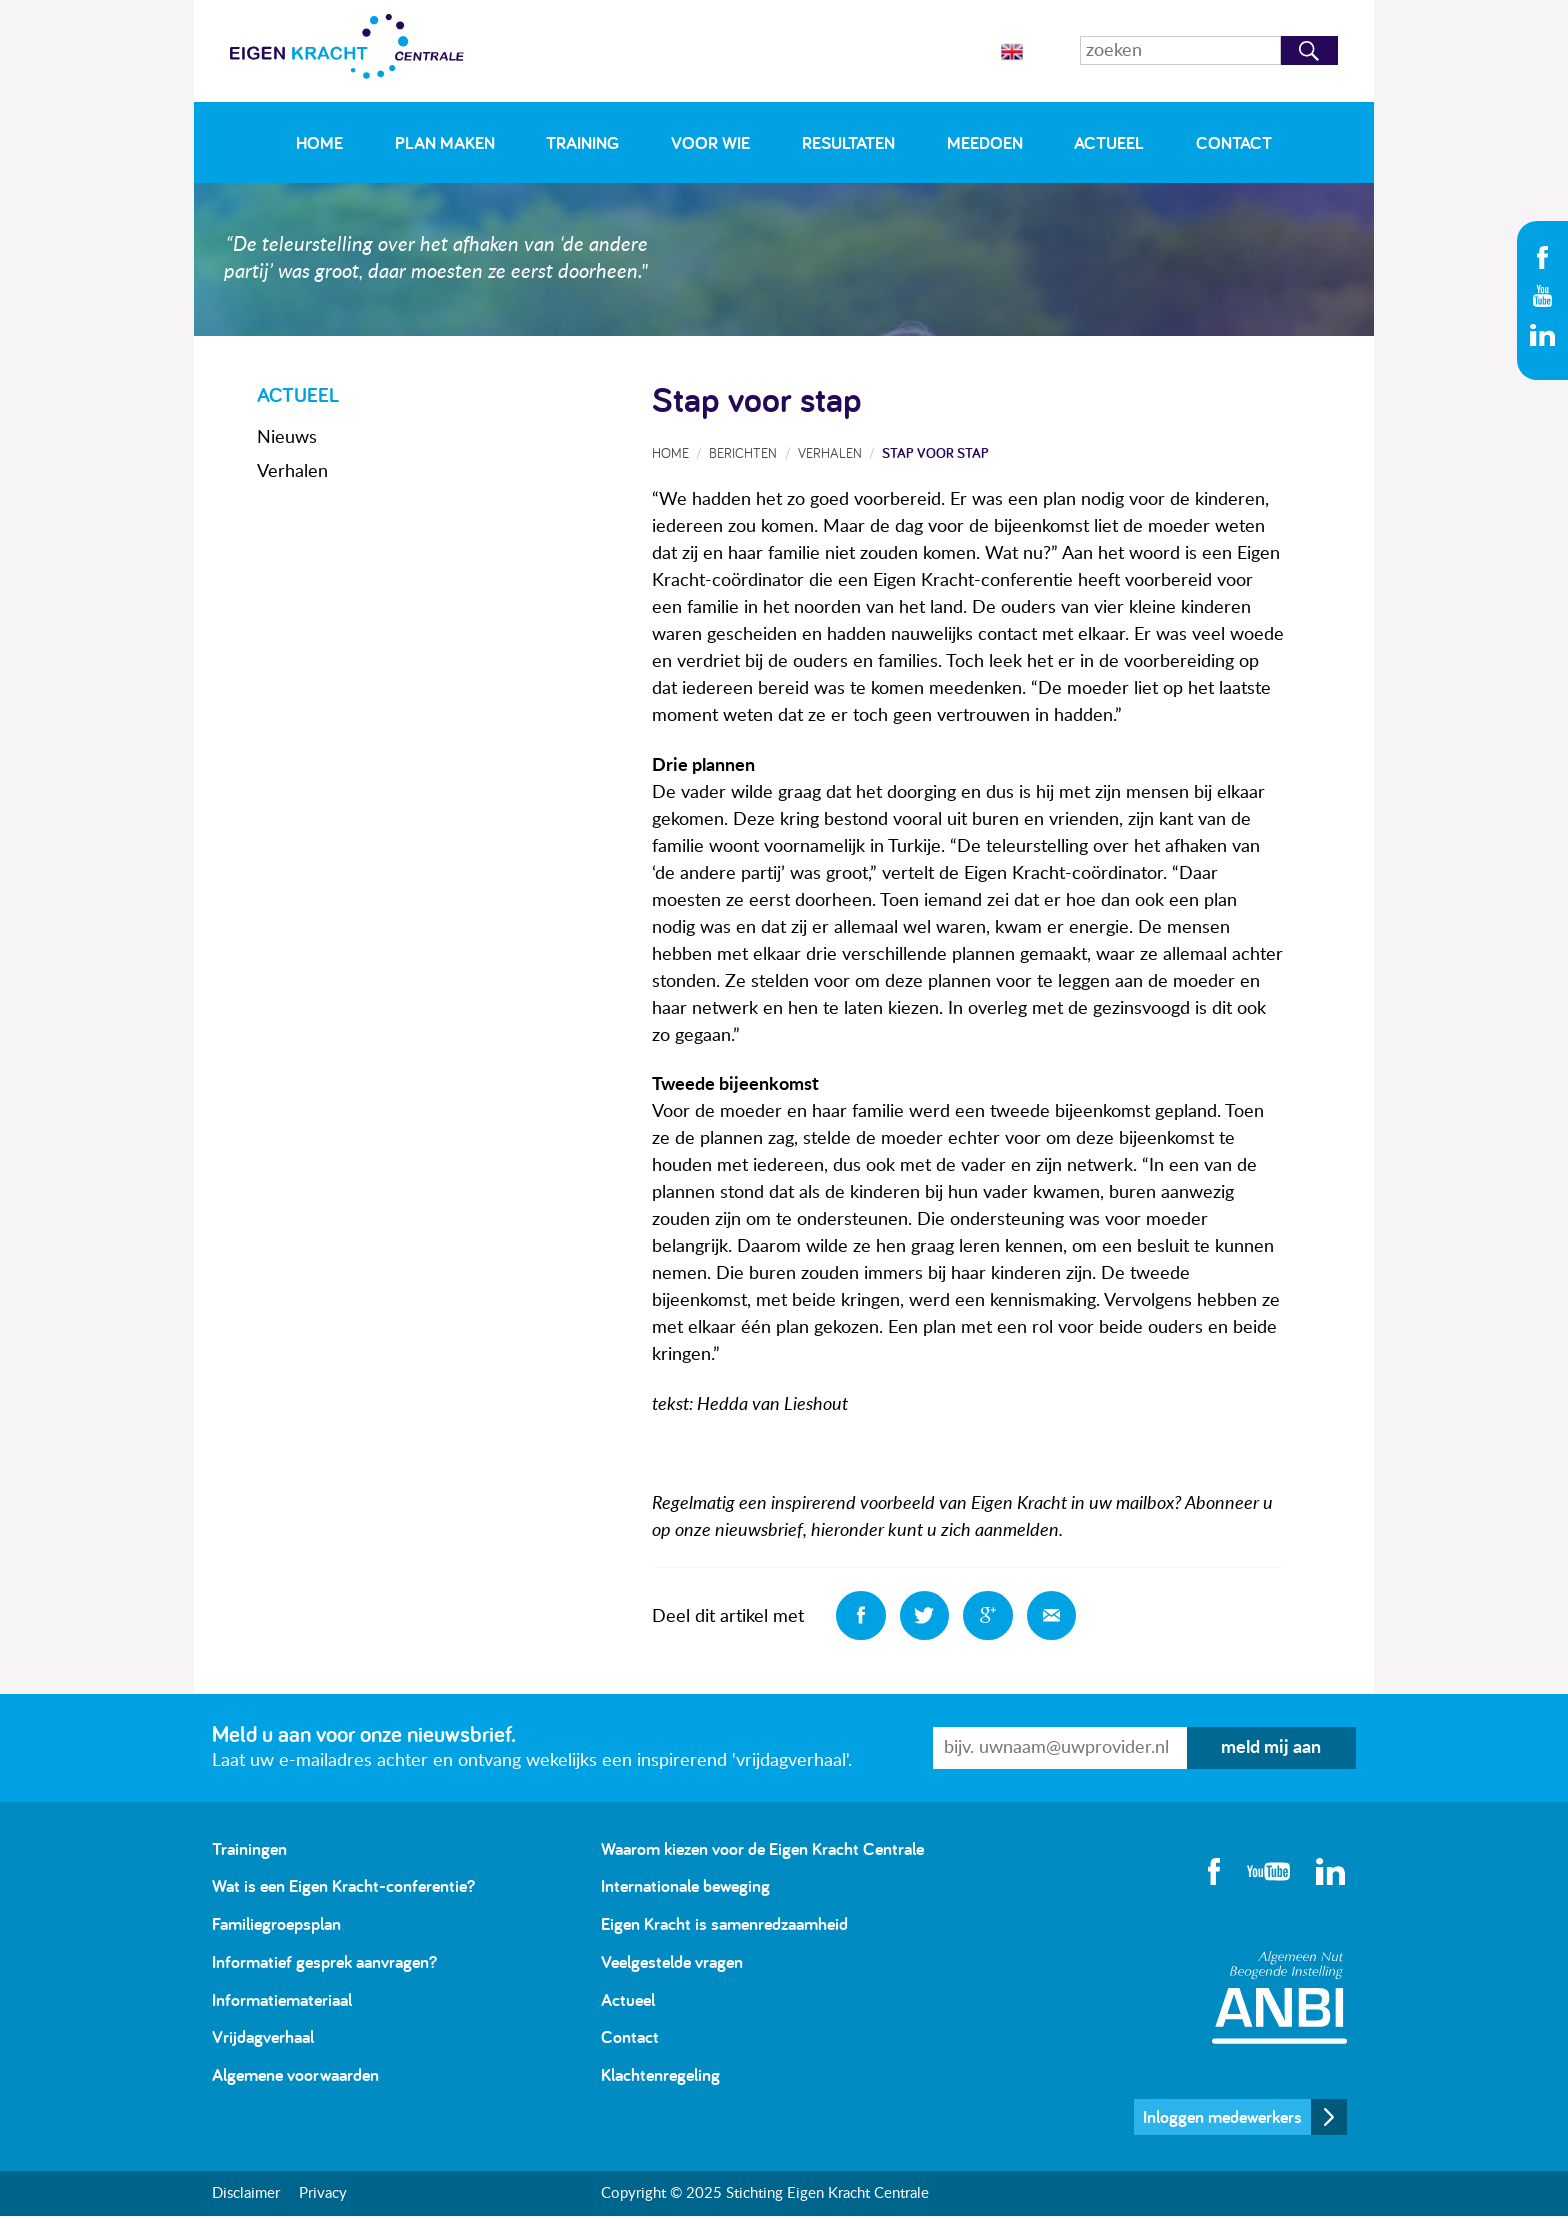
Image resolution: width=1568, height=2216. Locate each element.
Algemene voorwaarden (295, 2074)
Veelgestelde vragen (672, 1961)
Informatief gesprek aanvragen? (324, 1961)
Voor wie (710, 142)
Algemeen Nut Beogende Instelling (1279, 1997)
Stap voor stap (935, 452)
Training (582, 142)
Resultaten (848, 142)
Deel (861, 1616)
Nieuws (287, 438)
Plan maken (445, 142)
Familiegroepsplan (276, 1923)
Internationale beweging (685, 1885)
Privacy (323, 2193)
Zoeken (1309, 50)
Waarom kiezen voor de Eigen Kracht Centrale (762, 1848)
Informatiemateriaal (282, 1999)
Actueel (1109, 142)
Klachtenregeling (660, 2074)
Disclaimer (246, 2193)
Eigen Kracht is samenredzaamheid (724, 1923)
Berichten (743, 452)
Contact (1234, 142)
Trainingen (249, 1848)
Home (319, 142)
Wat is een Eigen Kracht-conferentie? (343, 1885)
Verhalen (292, 472)
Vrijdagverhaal (263, 2036)
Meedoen (985, 142)
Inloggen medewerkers (1222, 2116)
